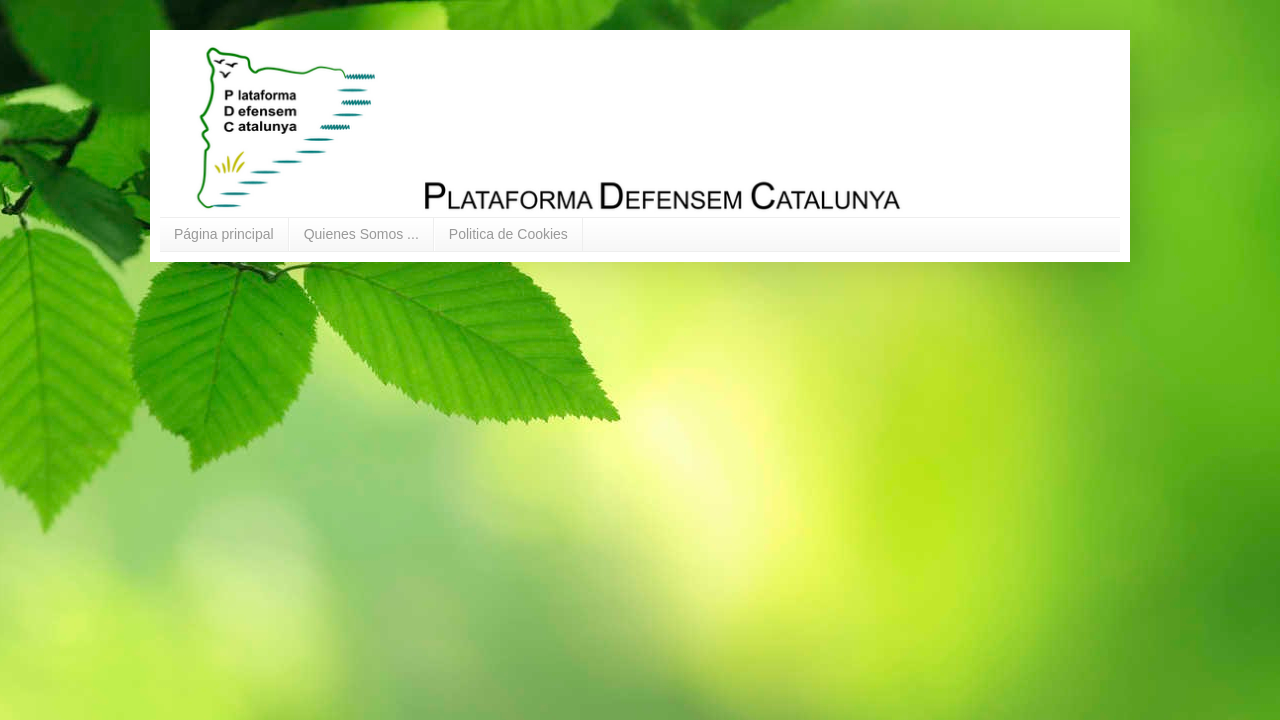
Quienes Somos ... (361, 234)
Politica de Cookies (508, 234)
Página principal (224, 234)
